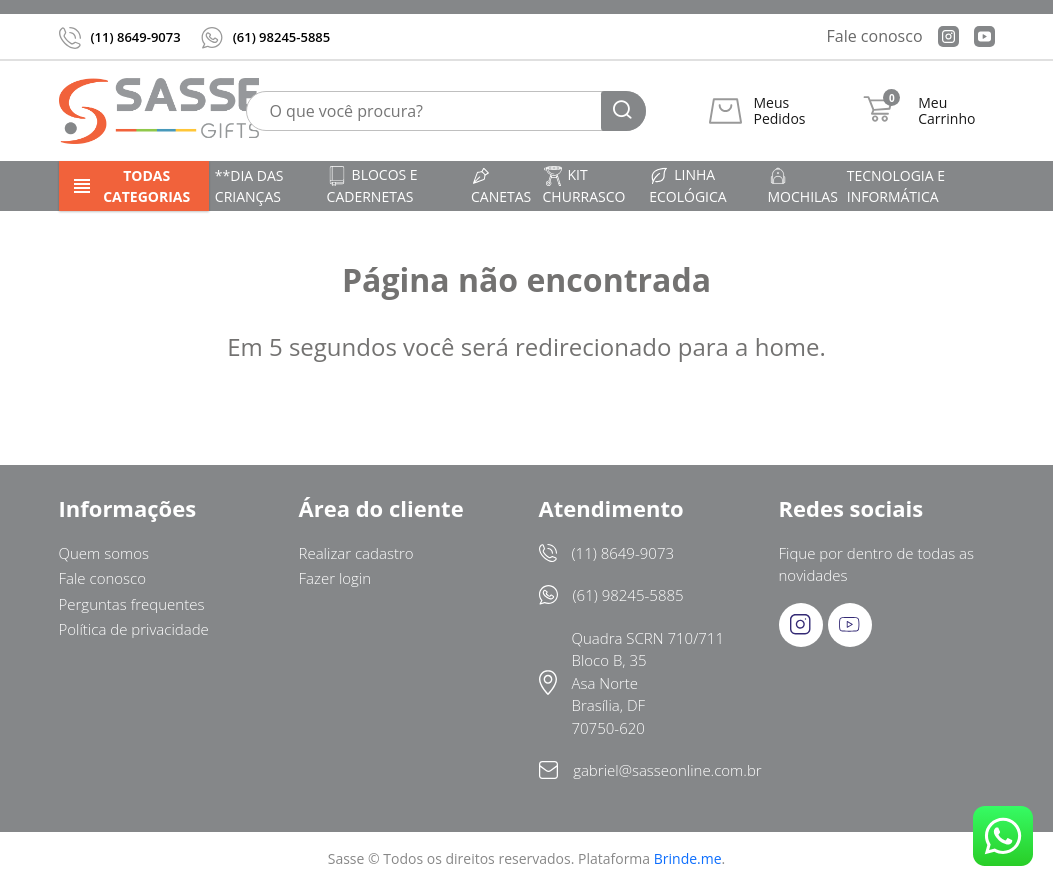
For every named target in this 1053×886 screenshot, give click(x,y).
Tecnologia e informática (896, 186)
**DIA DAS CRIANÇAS (249, 186)
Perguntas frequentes (132, 604)
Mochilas (803, 186)
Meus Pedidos (779, 111)
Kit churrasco (584, 185)
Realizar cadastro (356, 553)
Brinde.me (688, 858)
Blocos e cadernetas (372, 185)
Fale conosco (875, 36)
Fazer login (335, 578)
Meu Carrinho (946, 111)
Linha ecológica (687, 185)
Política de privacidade (134, 629)
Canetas (501, 186)
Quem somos (104, 553)
